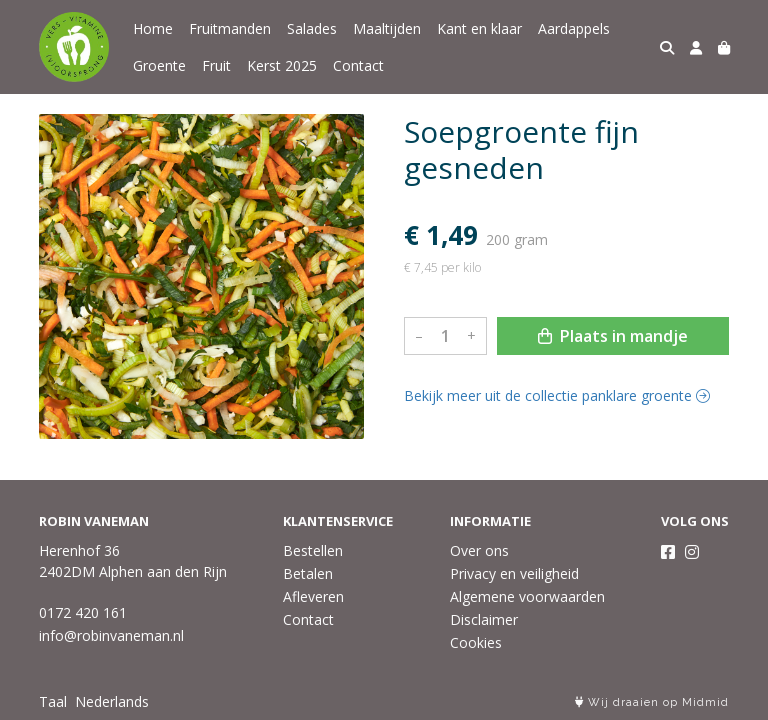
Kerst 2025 (282, 65)
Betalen (308, 573)
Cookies (476, 642)
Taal (53, 701)
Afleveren (313, 596)
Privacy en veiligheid (514, 573)
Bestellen (313, 550)
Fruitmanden (230, 28)
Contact (358, 65)
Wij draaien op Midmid (652, 702)
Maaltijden (387, 28)
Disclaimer (484, 619)
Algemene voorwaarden (527, 596)
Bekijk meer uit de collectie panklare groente (557, 395)
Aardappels (574, 28)
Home (153, 28)
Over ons (479, 550)
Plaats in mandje (613, 336)
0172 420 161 (83, 612)
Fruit (216, 65)
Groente (159, 65)
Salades (312, 28)
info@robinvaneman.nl (111, 635)
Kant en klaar (479, 28)
